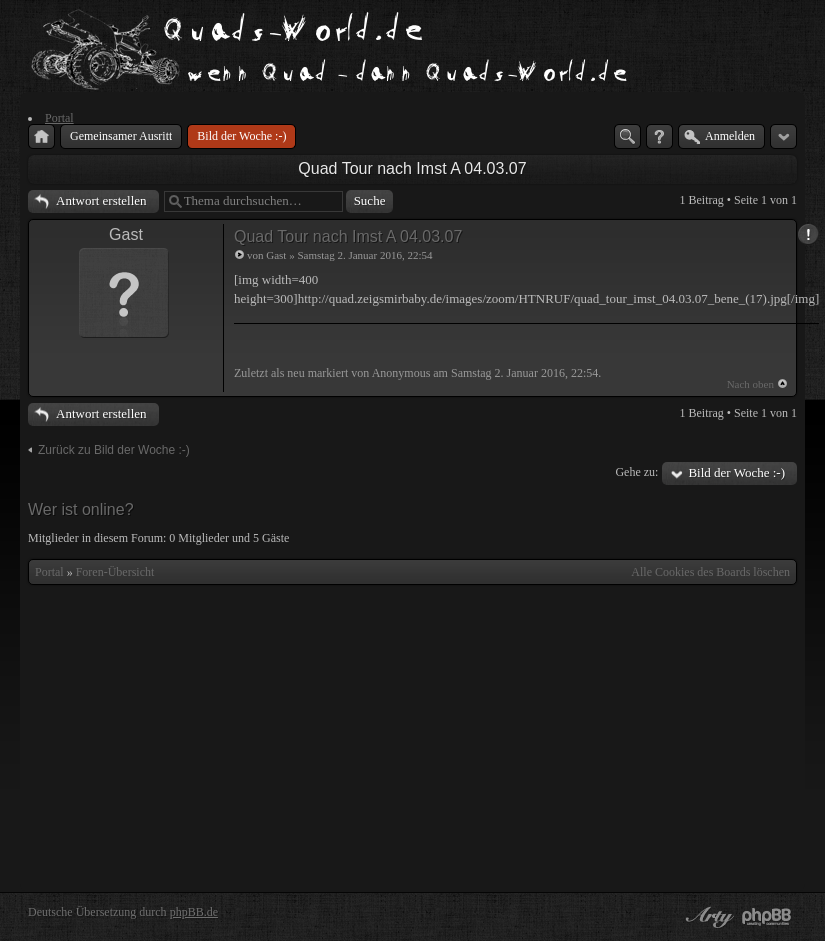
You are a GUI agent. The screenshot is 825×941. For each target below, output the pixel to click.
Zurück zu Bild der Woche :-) (114, 450)
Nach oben (750, 384)
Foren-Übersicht (115, 572)
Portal (49, 572)
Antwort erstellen (101, 200)
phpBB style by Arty (707, 917)
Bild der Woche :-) (736, 472)
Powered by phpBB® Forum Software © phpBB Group (767, 917)
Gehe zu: (636, 472)
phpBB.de (194, 912)
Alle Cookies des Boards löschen (710, 572)
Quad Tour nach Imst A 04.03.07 (412, 168)
